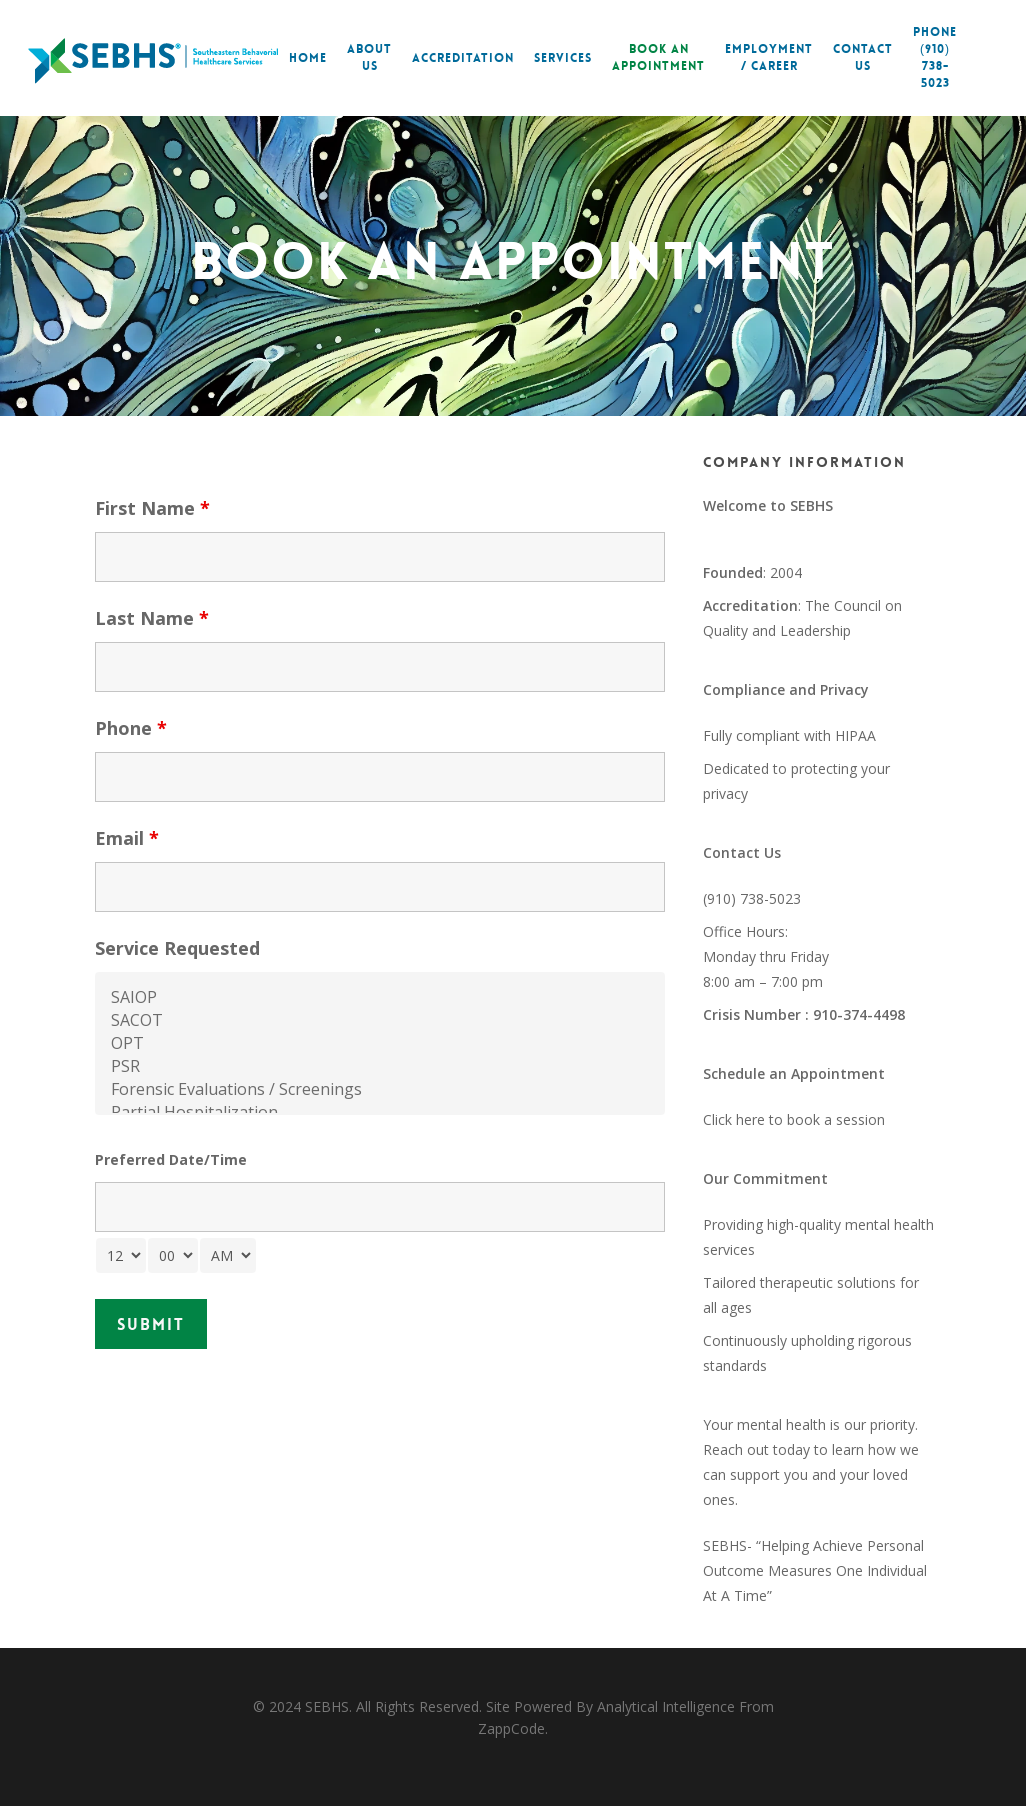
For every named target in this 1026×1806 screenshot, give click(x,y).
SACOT (380, 1020)
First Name (152, 508)
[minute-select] (173, 1255)
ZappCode (511, 1728)
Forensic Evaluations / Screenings (380, 1089)
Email (127, 838)
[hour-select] (121, 1255)
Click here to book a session (794, 1119)
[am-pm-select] (228, 1255)
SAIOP (380, 997)
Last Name (152, 618)
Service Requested (177, 948)
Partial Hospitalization (380, 1112)
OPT (380, 1043)
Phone (131, 728)
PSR (380, 1066)
